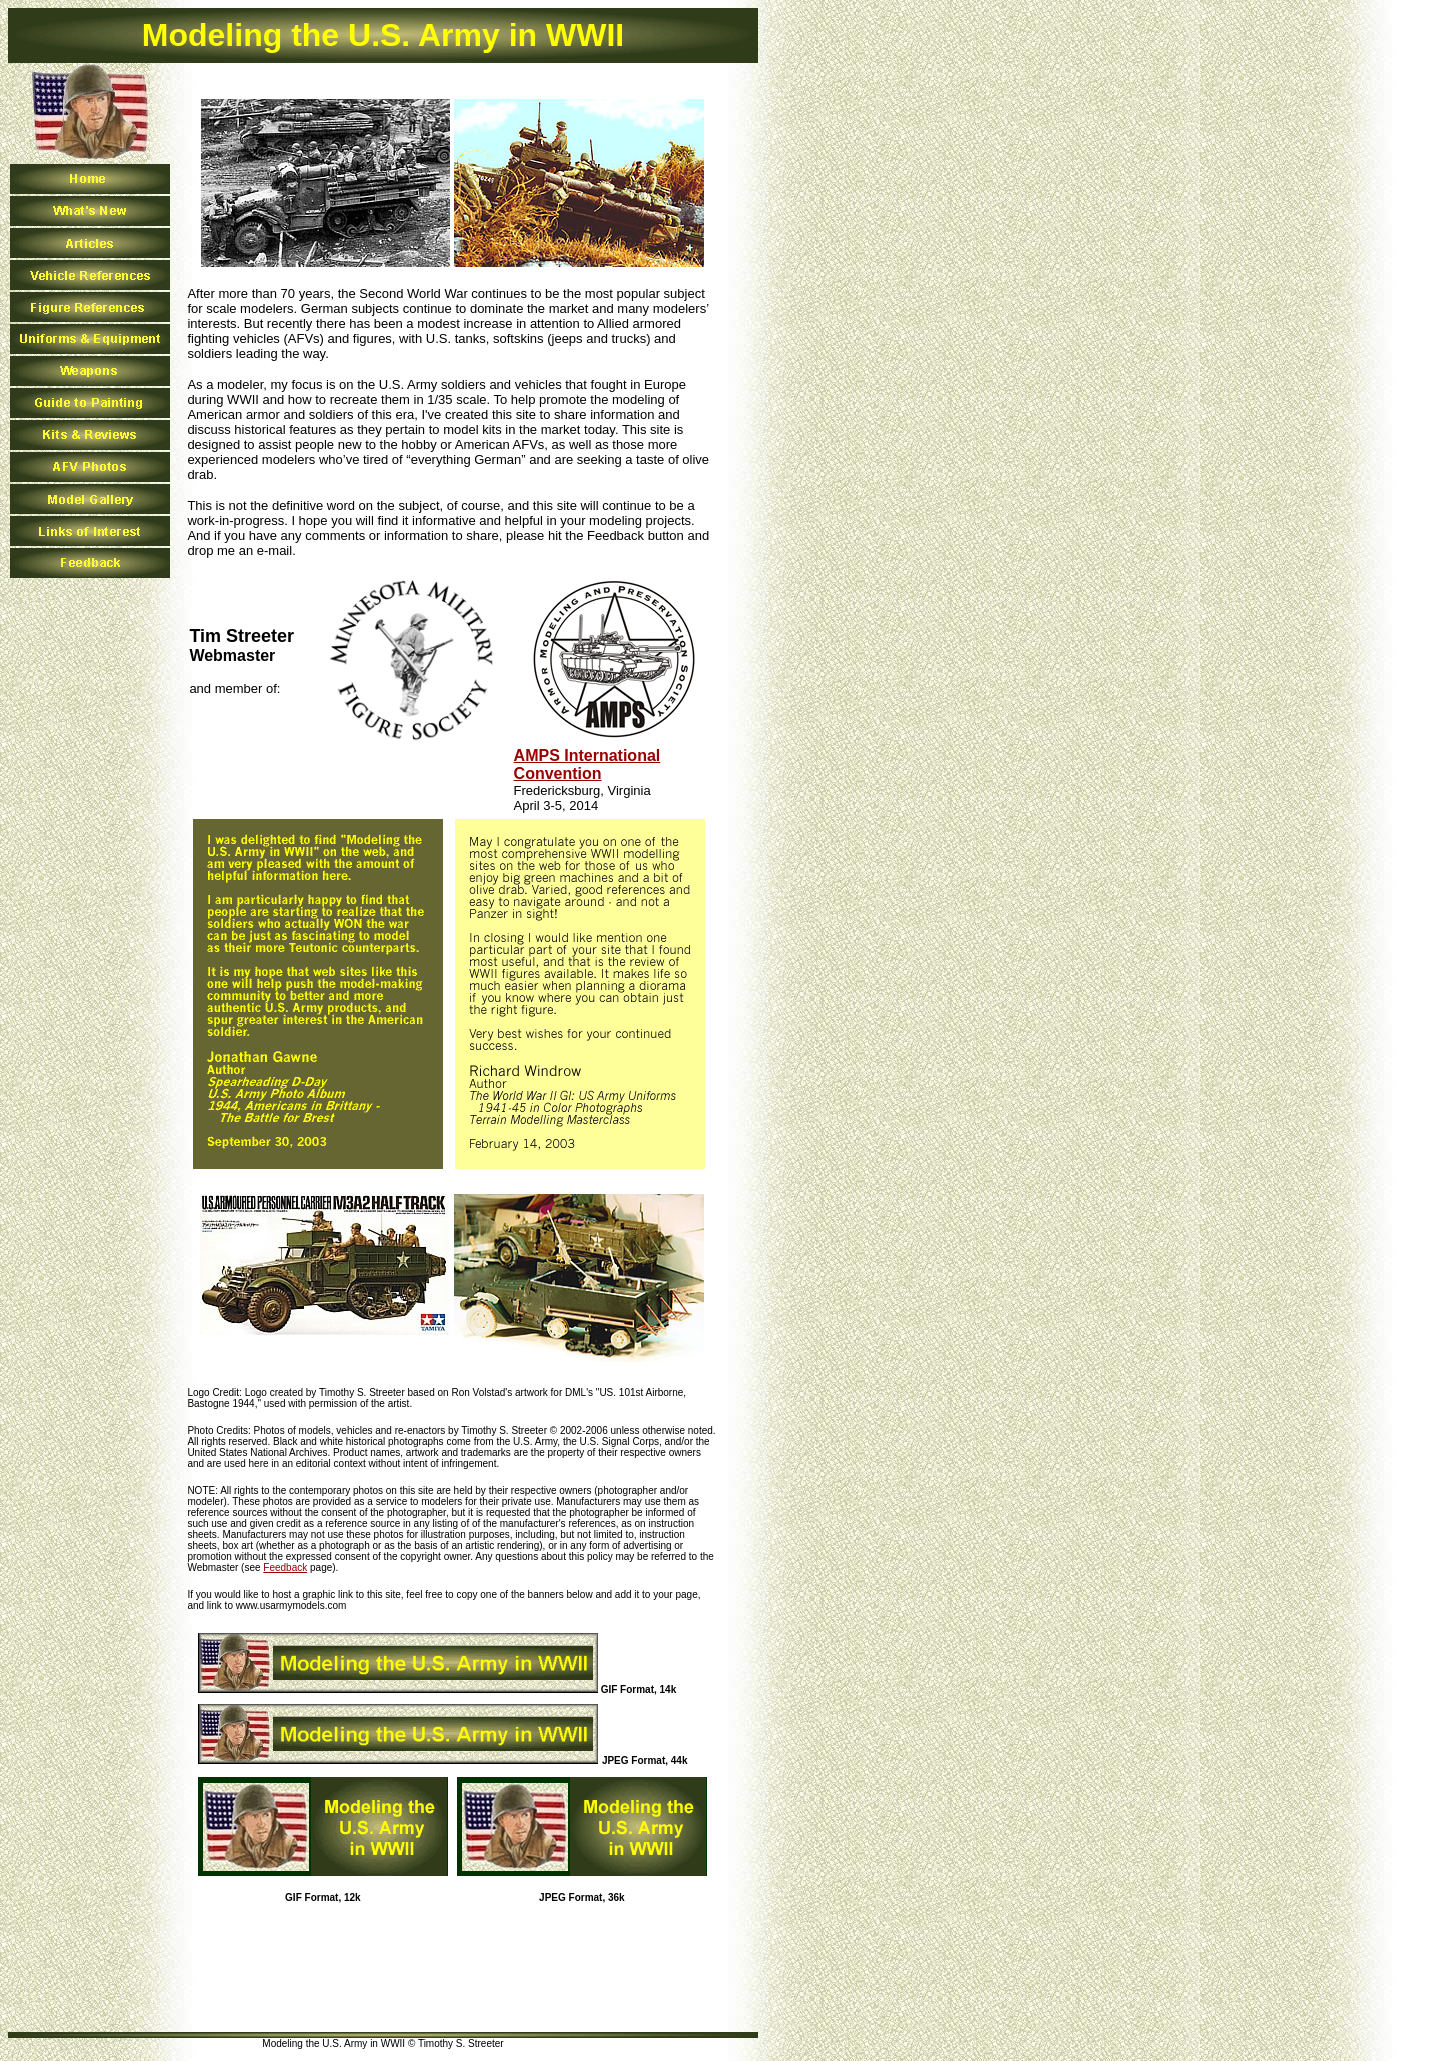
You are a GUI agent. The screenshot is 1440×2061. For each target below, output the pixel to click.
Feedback (285, 1567)
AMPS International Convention (587, 764)
